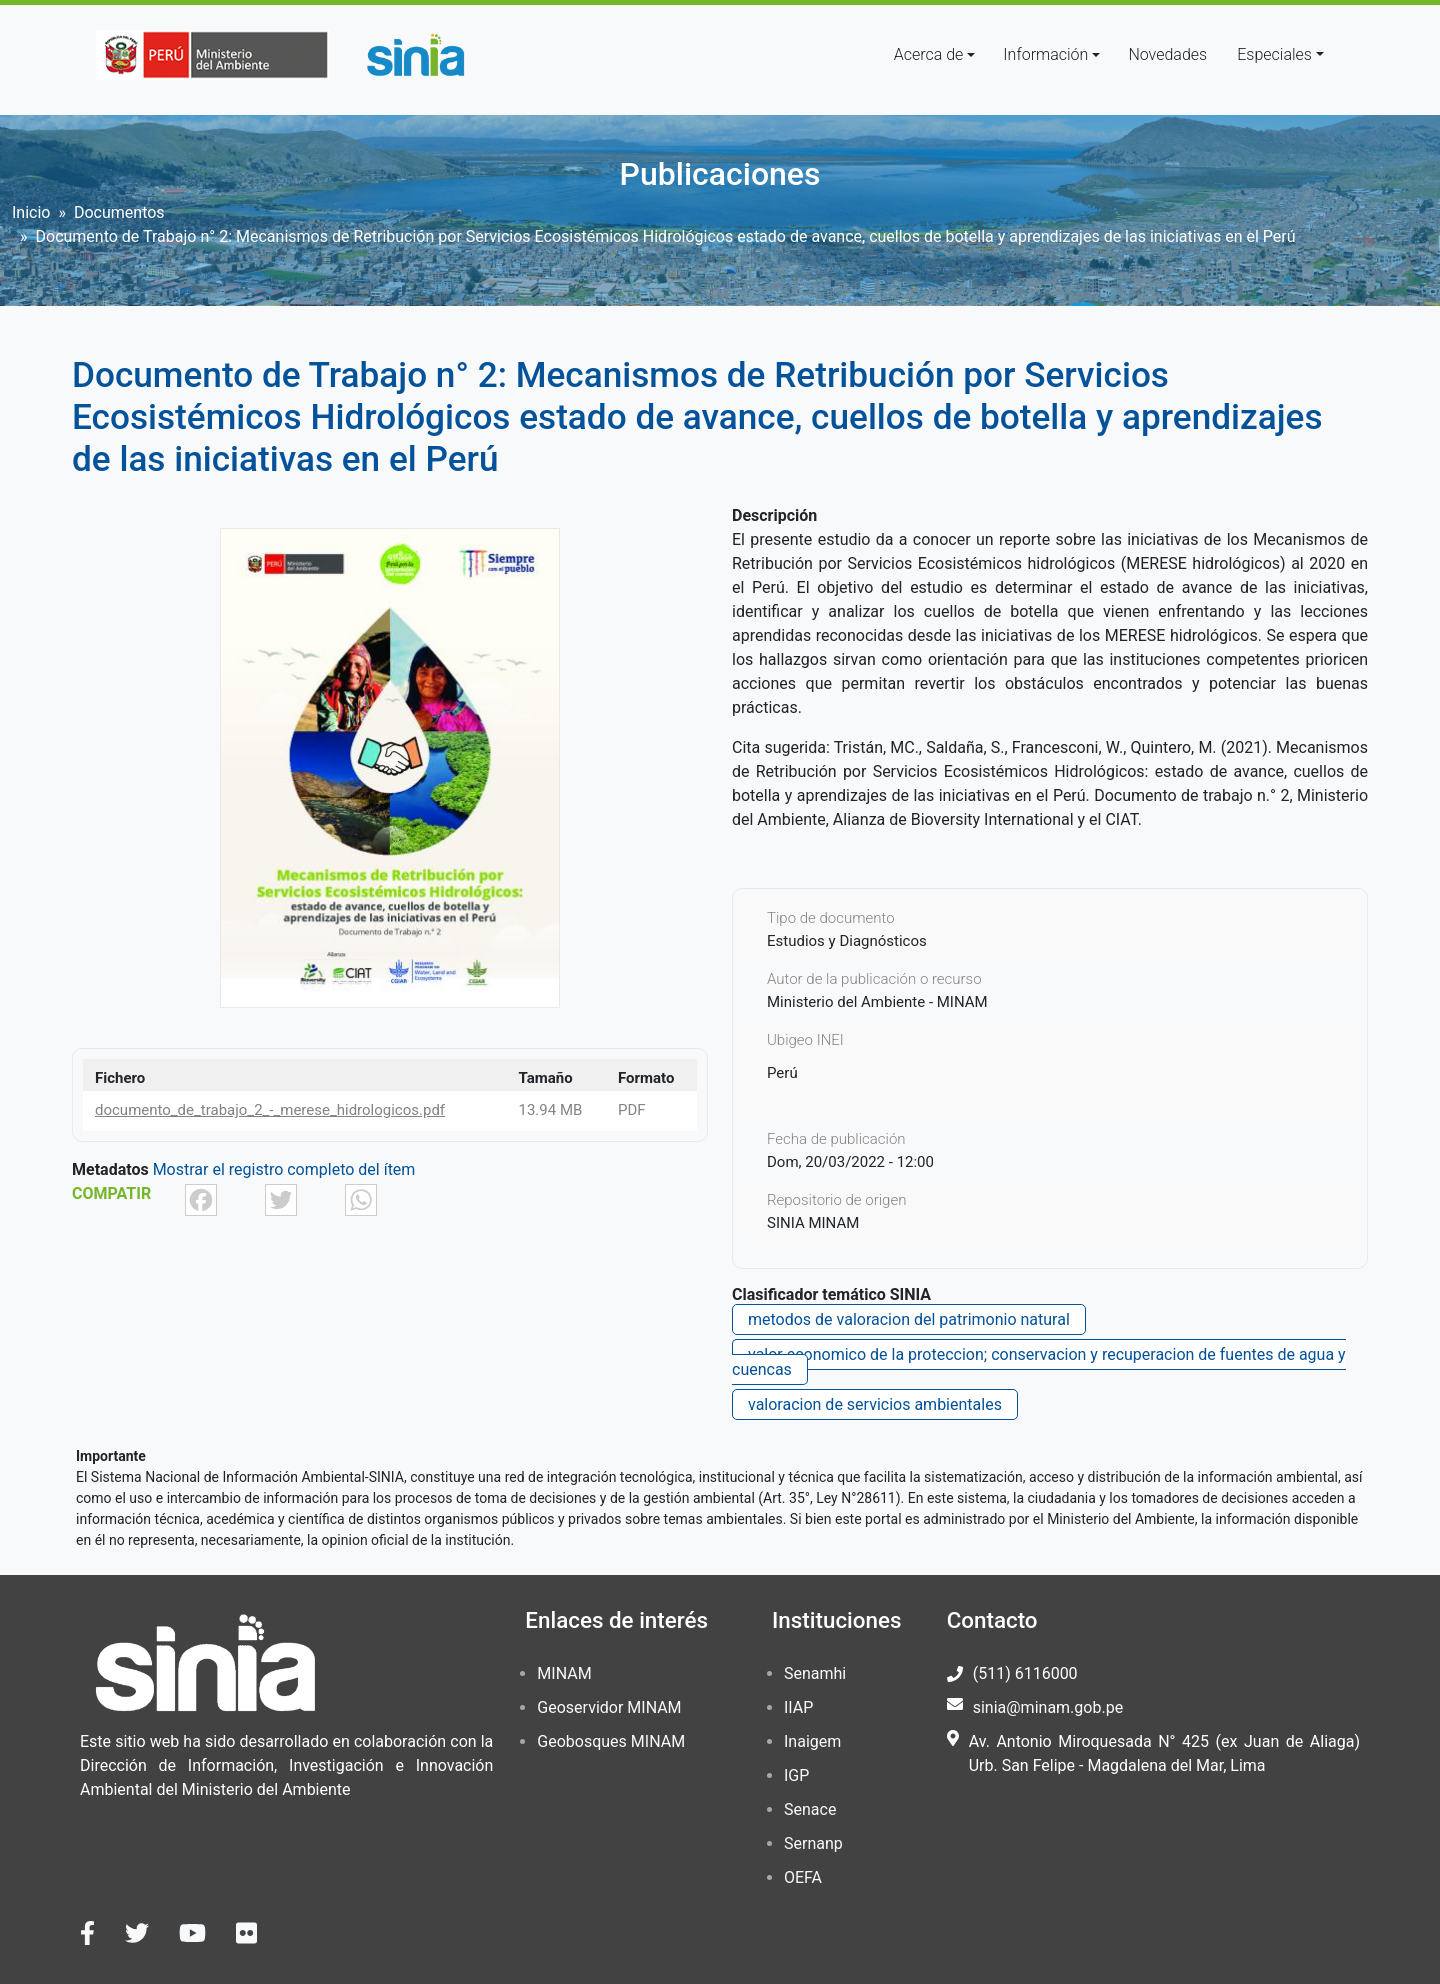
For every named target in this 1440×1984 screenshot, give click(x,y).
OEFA (803, 1877)
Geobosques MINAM (611, 1741)
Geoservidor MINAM (609, 1707)
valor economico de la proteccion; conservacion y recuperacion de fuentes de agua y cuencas (1039, 1362)
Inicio (31, 212)
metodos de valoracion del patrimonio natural (909, 1319)
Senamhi (815, 1673)
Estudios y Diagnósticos (847, 941)
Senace (810, 1809)
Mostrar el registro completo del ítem (284, 1169)
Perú (782, 1073)
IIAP (798, 1707)
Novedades (1167, 54)
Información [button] (1045, 54)
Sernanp (813, 1843)
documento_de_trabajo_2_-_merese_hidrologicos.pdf (270, 1110)
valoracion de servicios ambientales (875, 1404)
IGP (796, 1775)
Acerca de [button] (929, 54)
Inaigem (812, 1741)
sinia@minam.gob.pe (1048, 1707)
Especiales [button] (1274, 54)
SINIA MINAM (813, 1223)
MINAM (564, 1673)
